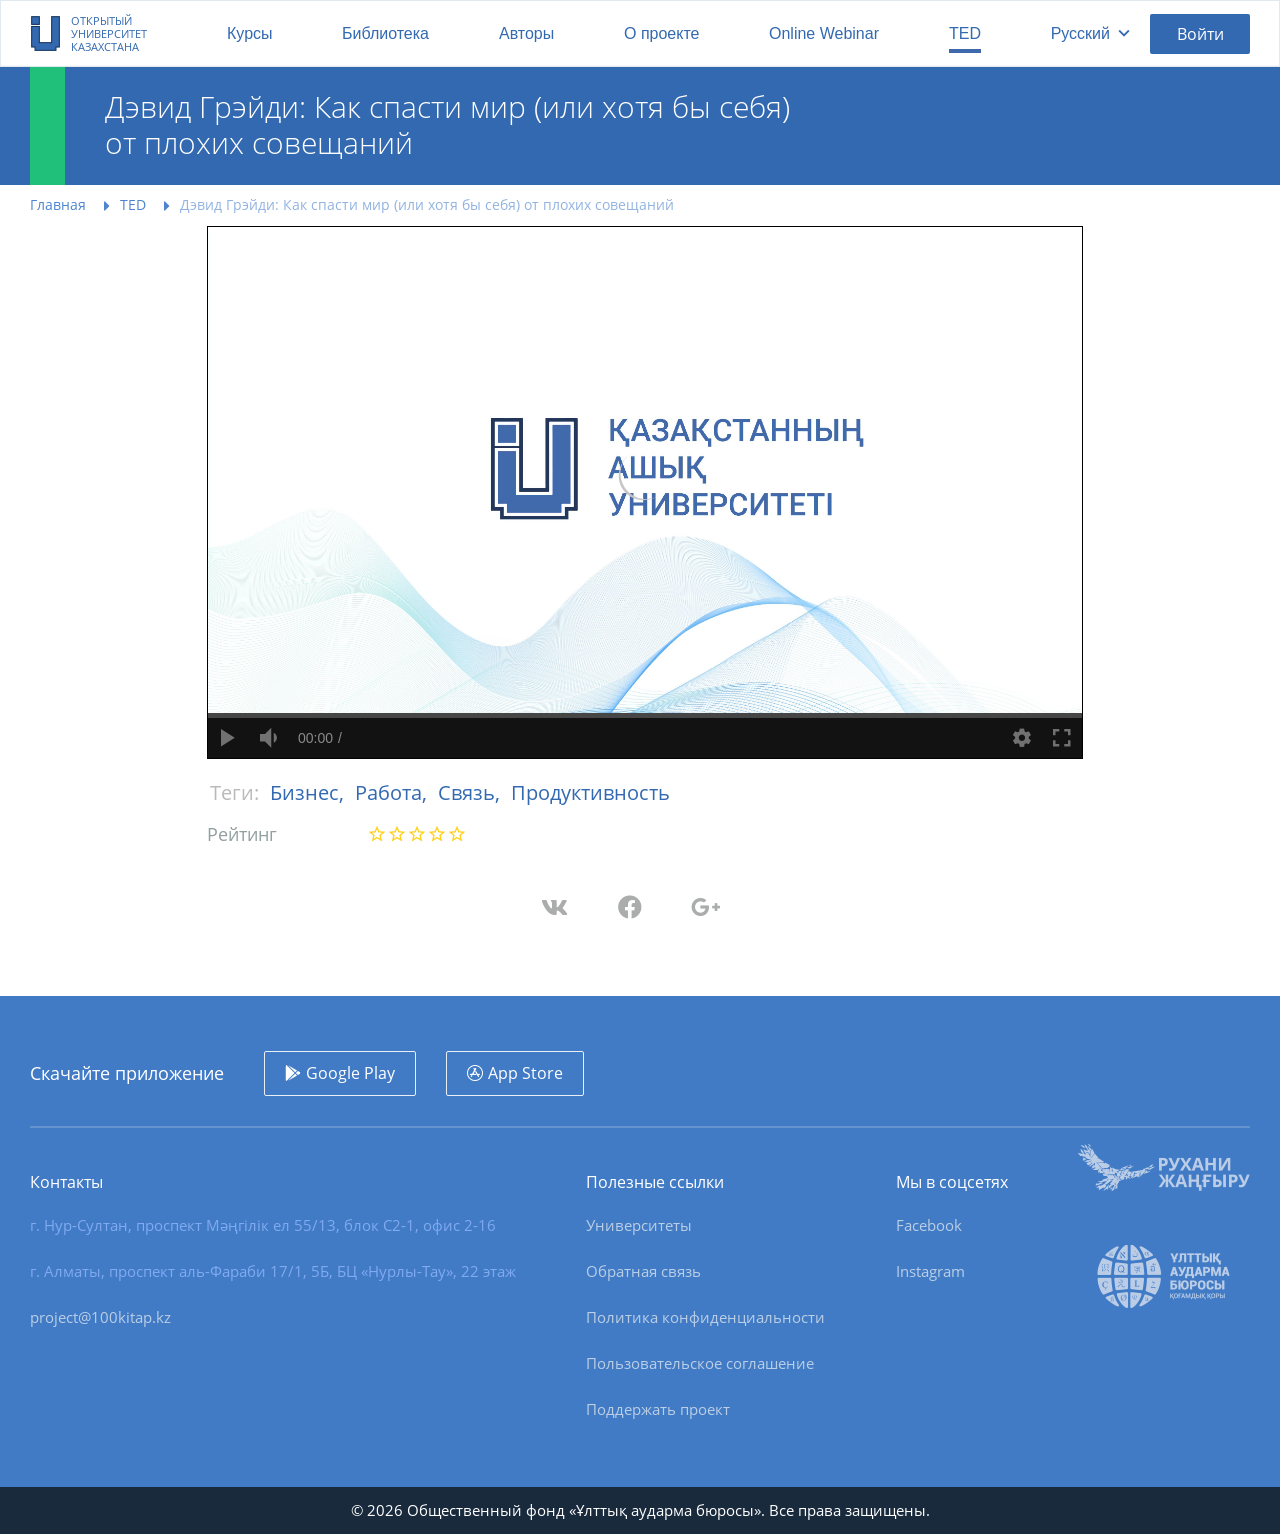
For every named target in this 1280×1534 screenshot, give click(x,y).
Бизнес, (309, 792)
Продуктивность (590, 792)
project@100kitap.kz (100, 1317)
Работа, (393, 792)
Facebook (929, 1225)
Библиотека (385, 33)
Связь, (471, 792)
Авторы (526, 33)
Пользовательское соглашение (700, 1363)
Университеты (639, 1225)
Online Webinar (824, 33)
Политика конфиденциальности (705, 1317)
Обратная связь (643, 1271)
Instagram (930, 1271)
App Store (525, 1073)
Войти (1200, 34)
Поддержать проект (658, 1409)
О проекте (661, 33)
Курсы (250, 33)
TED (965, 33)
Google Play (350, 1073)
